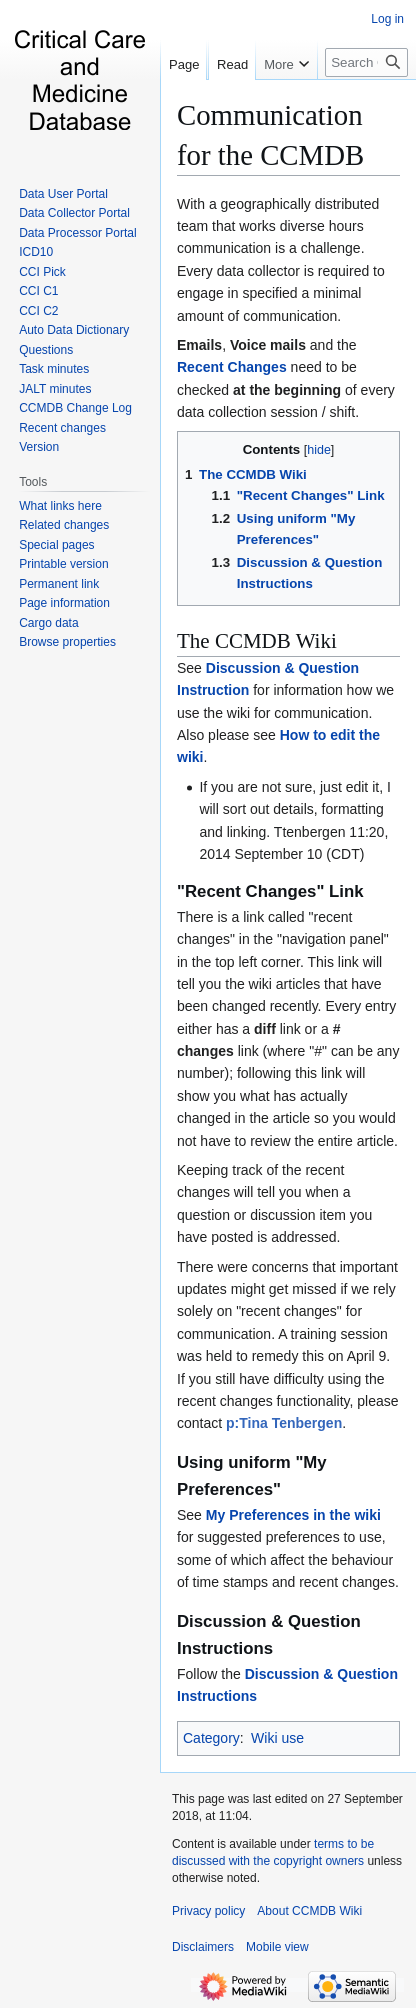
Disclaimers (203, 1947)
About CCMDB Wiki (309, 1911)
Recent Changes (232, 367)
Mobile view (277, 1947)
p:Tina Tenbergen (284, 1423)
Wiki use (277, 1738)
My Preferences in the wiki (293, 1515)
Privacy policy (208, 1911)
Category (211, 1738)
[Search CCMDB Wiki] (366, 102)
